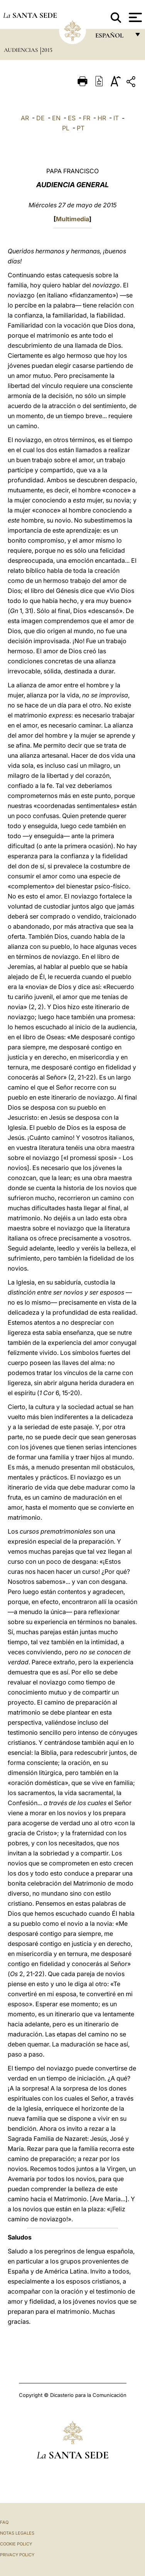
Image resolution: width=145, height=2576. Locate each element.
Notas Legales (17, 2533)
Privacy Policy (17, 2554)
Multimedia (72, 219)
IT (116, 118)
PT (80, 128)
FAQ (4, 2522)
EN (56, 118)
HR (102, 118)
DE (40, 118)
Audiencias (21, 49)
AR (25, 118)
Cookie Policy (16, 2544)
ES (72, 118)
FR (86, 118)
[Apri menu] (134, 17)
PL (65, 128)
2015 (47, 49)
